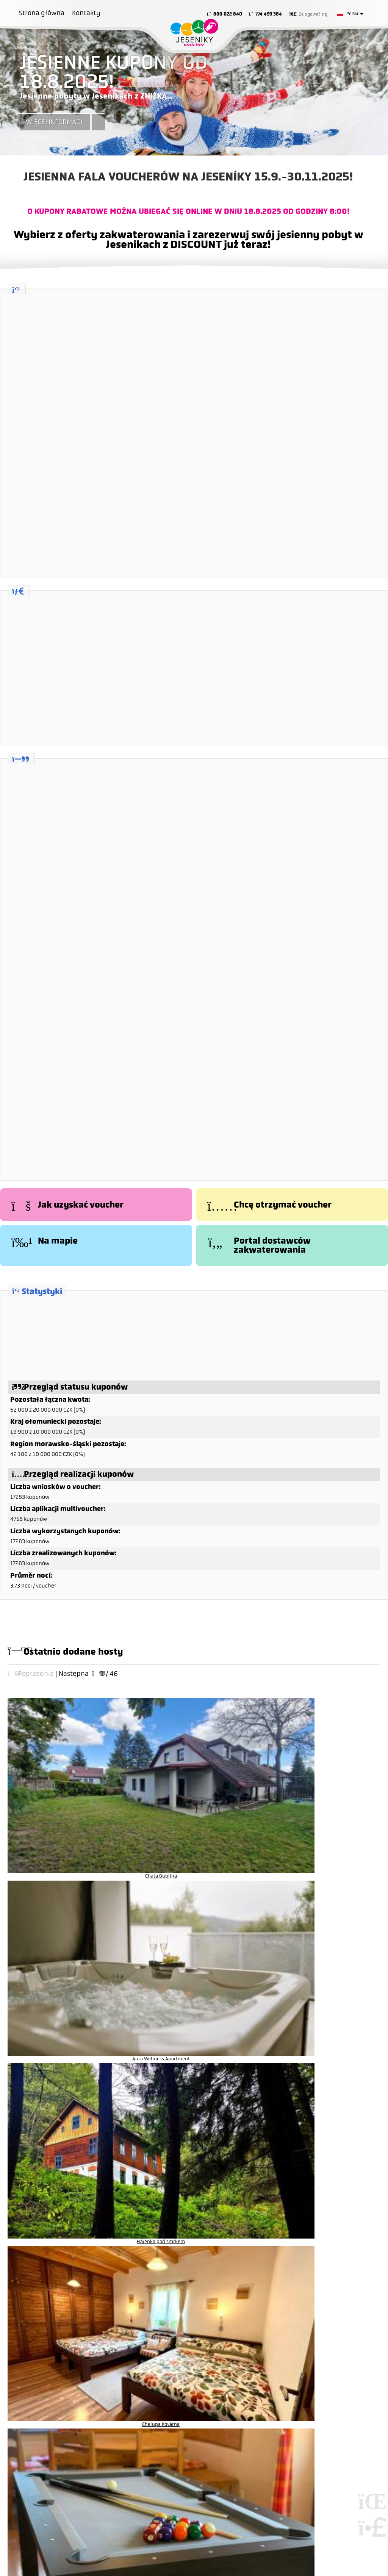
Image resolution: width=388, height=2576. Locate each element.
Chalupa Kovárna (325, 1751)
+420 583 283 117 (51, 2215)
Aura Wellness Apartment (143, 1751)
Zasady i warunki (48, 2298)
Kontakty (86, 12)
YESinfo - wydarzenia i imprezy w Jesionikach (276, 2196)
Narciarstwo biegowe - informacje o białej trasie (279, 2206)
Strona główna (194, 32)
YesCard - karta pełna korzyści (258, 2187)
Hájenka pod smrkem (234, 1751)
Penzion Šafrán (234, 1811)
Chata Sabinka (51, 1871)
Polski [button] (352, 13)
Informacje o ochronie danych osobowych (78, 2308)
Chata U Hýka (234, 1871)
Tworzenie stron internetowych (371, 2425)
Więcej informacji (55, 122)
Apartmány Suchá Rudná (325, 1811)
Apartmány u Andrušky (325, 1871)
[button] (308, 14)
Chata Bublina (51, 1751)
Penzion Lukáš (143, 1811)
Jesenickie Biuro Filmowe (252, 2215)
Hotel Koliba (142, 1871)
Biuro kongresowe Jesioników (257, 2224)
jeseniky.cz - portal (245, 2177)
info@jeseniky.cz (50, 2223)
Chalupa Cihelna (51, 1811)
